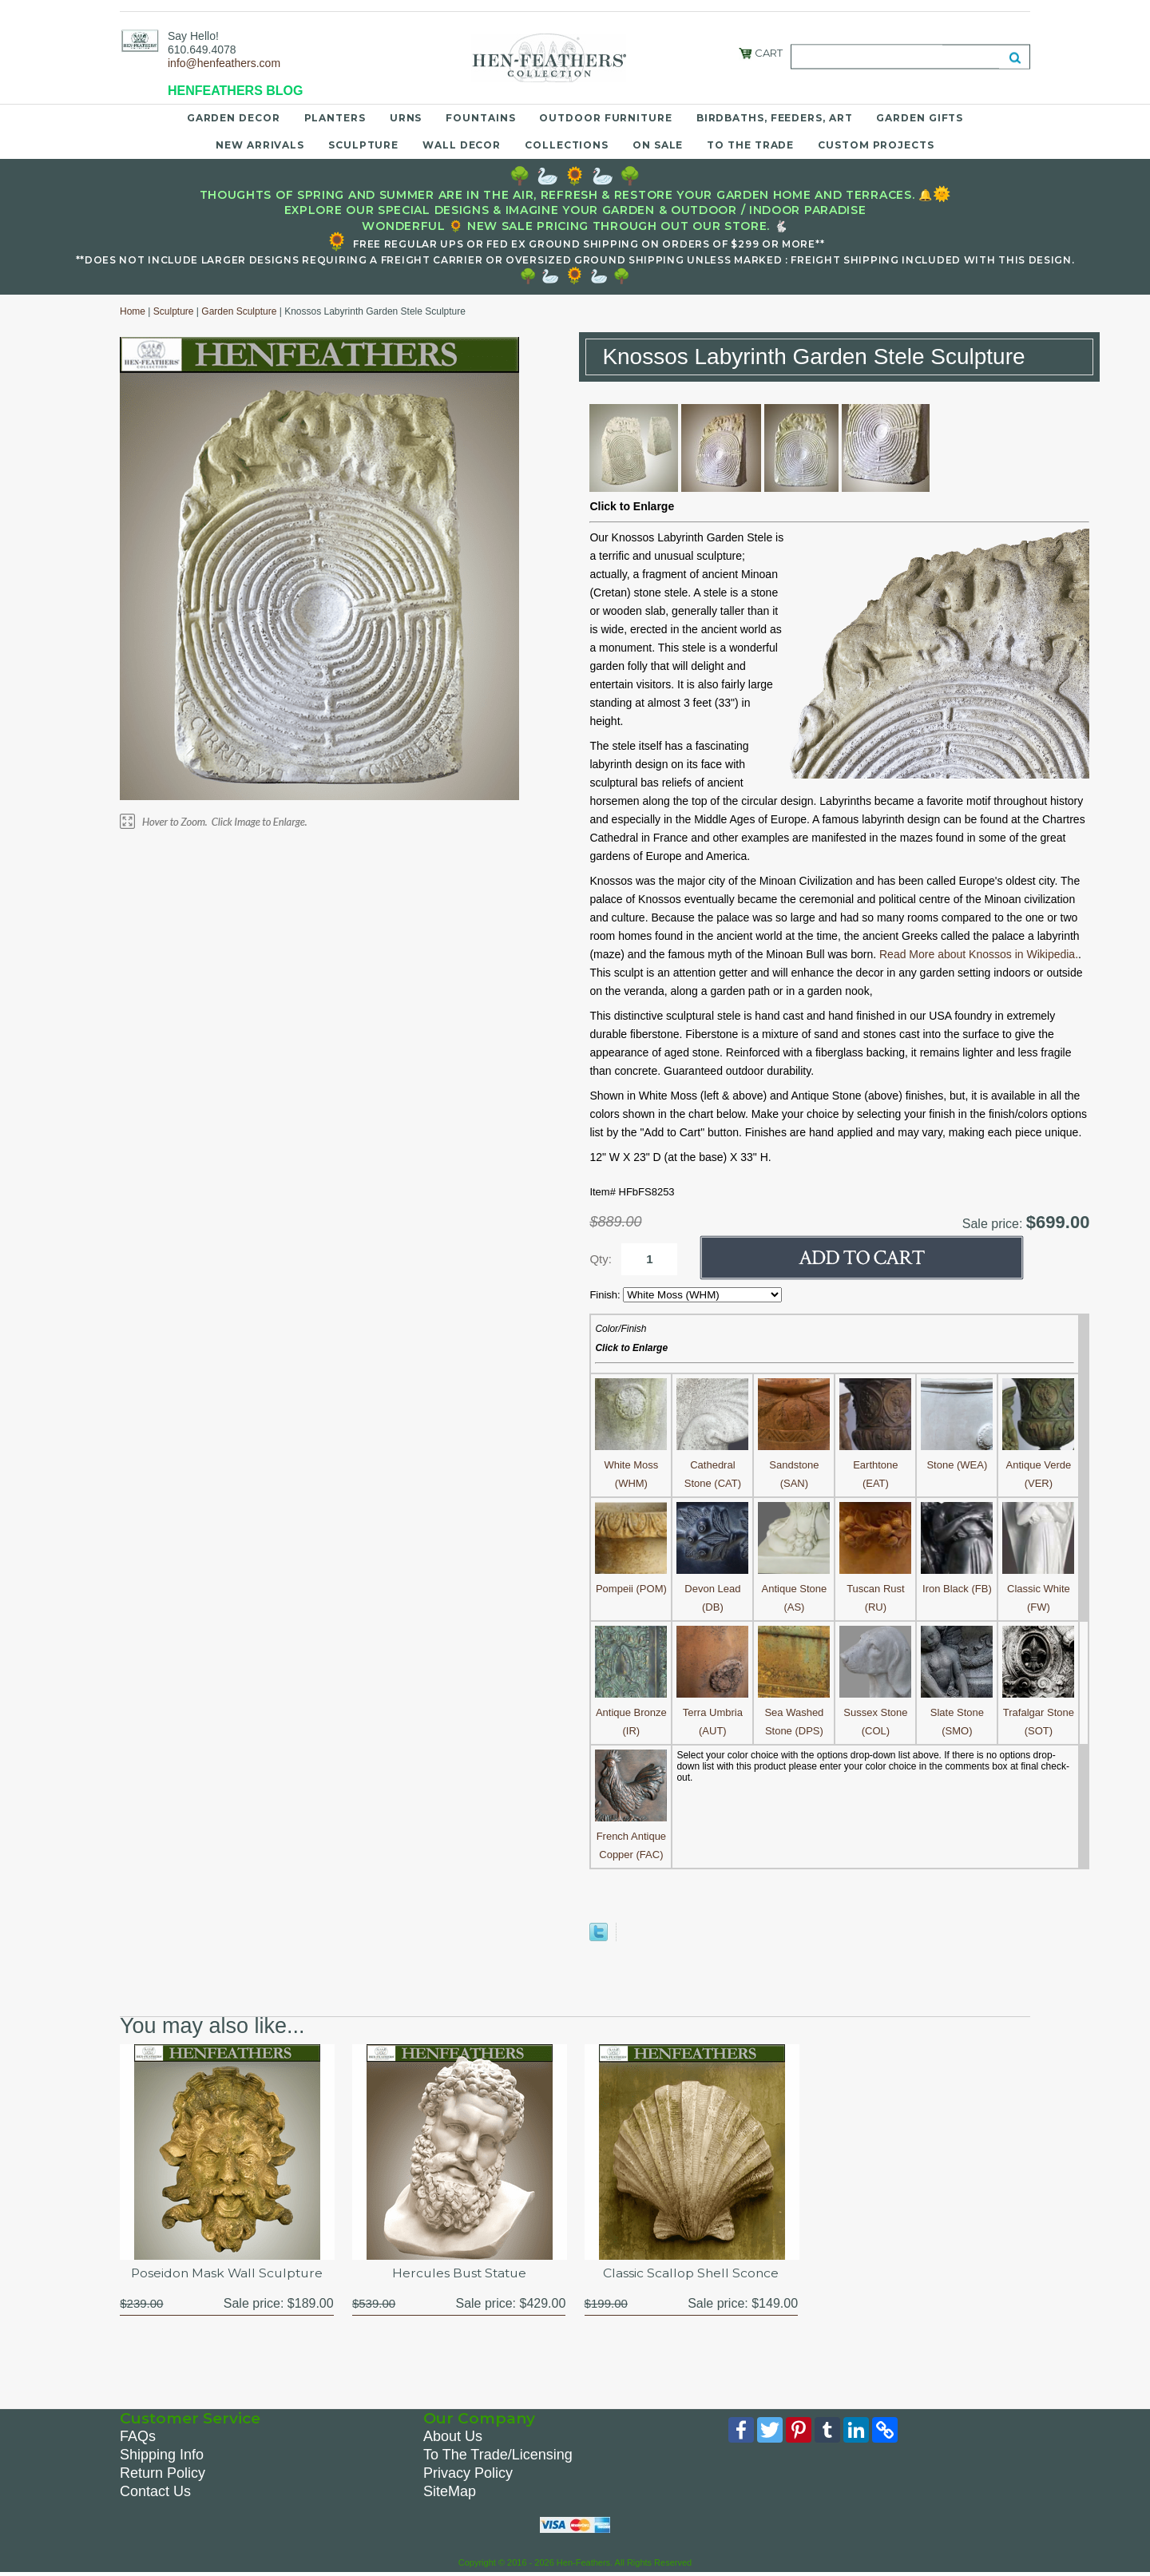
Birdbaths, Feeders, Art (774, 118)
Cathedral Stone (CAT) (712, 1465)
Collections (567, 145)
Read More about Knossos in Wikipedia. (978, 954)
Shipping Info (162, 2455)
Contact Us (155, 2492)
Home (132, 311)
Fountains (480, 118)
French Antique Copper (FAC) (631, 1836)
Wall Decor (461, 145)
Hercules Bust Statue (459, 2273)
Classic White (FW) (1038, 1588)
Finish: (606, 1295)
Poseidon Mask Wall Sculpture (227, 2273)
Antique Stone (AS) (794, 1588)
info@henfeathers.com (224, 63)
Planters (335, 118)
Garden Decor (233, 118)
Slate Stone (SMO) (957, 1712)
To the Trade (750, 145)
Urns (406, 118)
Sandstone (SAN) (794, 1465)
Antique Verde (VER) (1038, 1465)
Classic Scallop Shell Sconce (690, 2273)
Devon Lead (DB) (712, 1588)
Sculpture (363, 145)
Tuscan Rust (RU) (875, 1588)
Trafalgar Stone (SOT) (1038, 1712)
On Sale (657, 145)
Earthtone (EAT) (875, 1465)
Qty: (600, 1259)
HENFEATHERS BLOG (235, 90)
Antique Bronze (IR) (631, 1712)
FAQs (138, 2437)
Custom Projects (876, 145)
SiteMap (449, 2492)
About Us (452, 2437)
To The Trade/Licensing (498, 2455)
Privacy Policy (468, 2474)
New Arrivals (260, 145)
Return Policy (162, 2474)
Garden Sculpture (238, 311)
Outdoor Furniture (605, 118)
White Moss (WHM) (631, 1465)
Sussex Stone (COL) (875, 1712)
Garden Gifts (919, 118)
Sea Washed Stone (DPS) (794, 1712)
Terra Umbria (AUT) (712, 1712)
